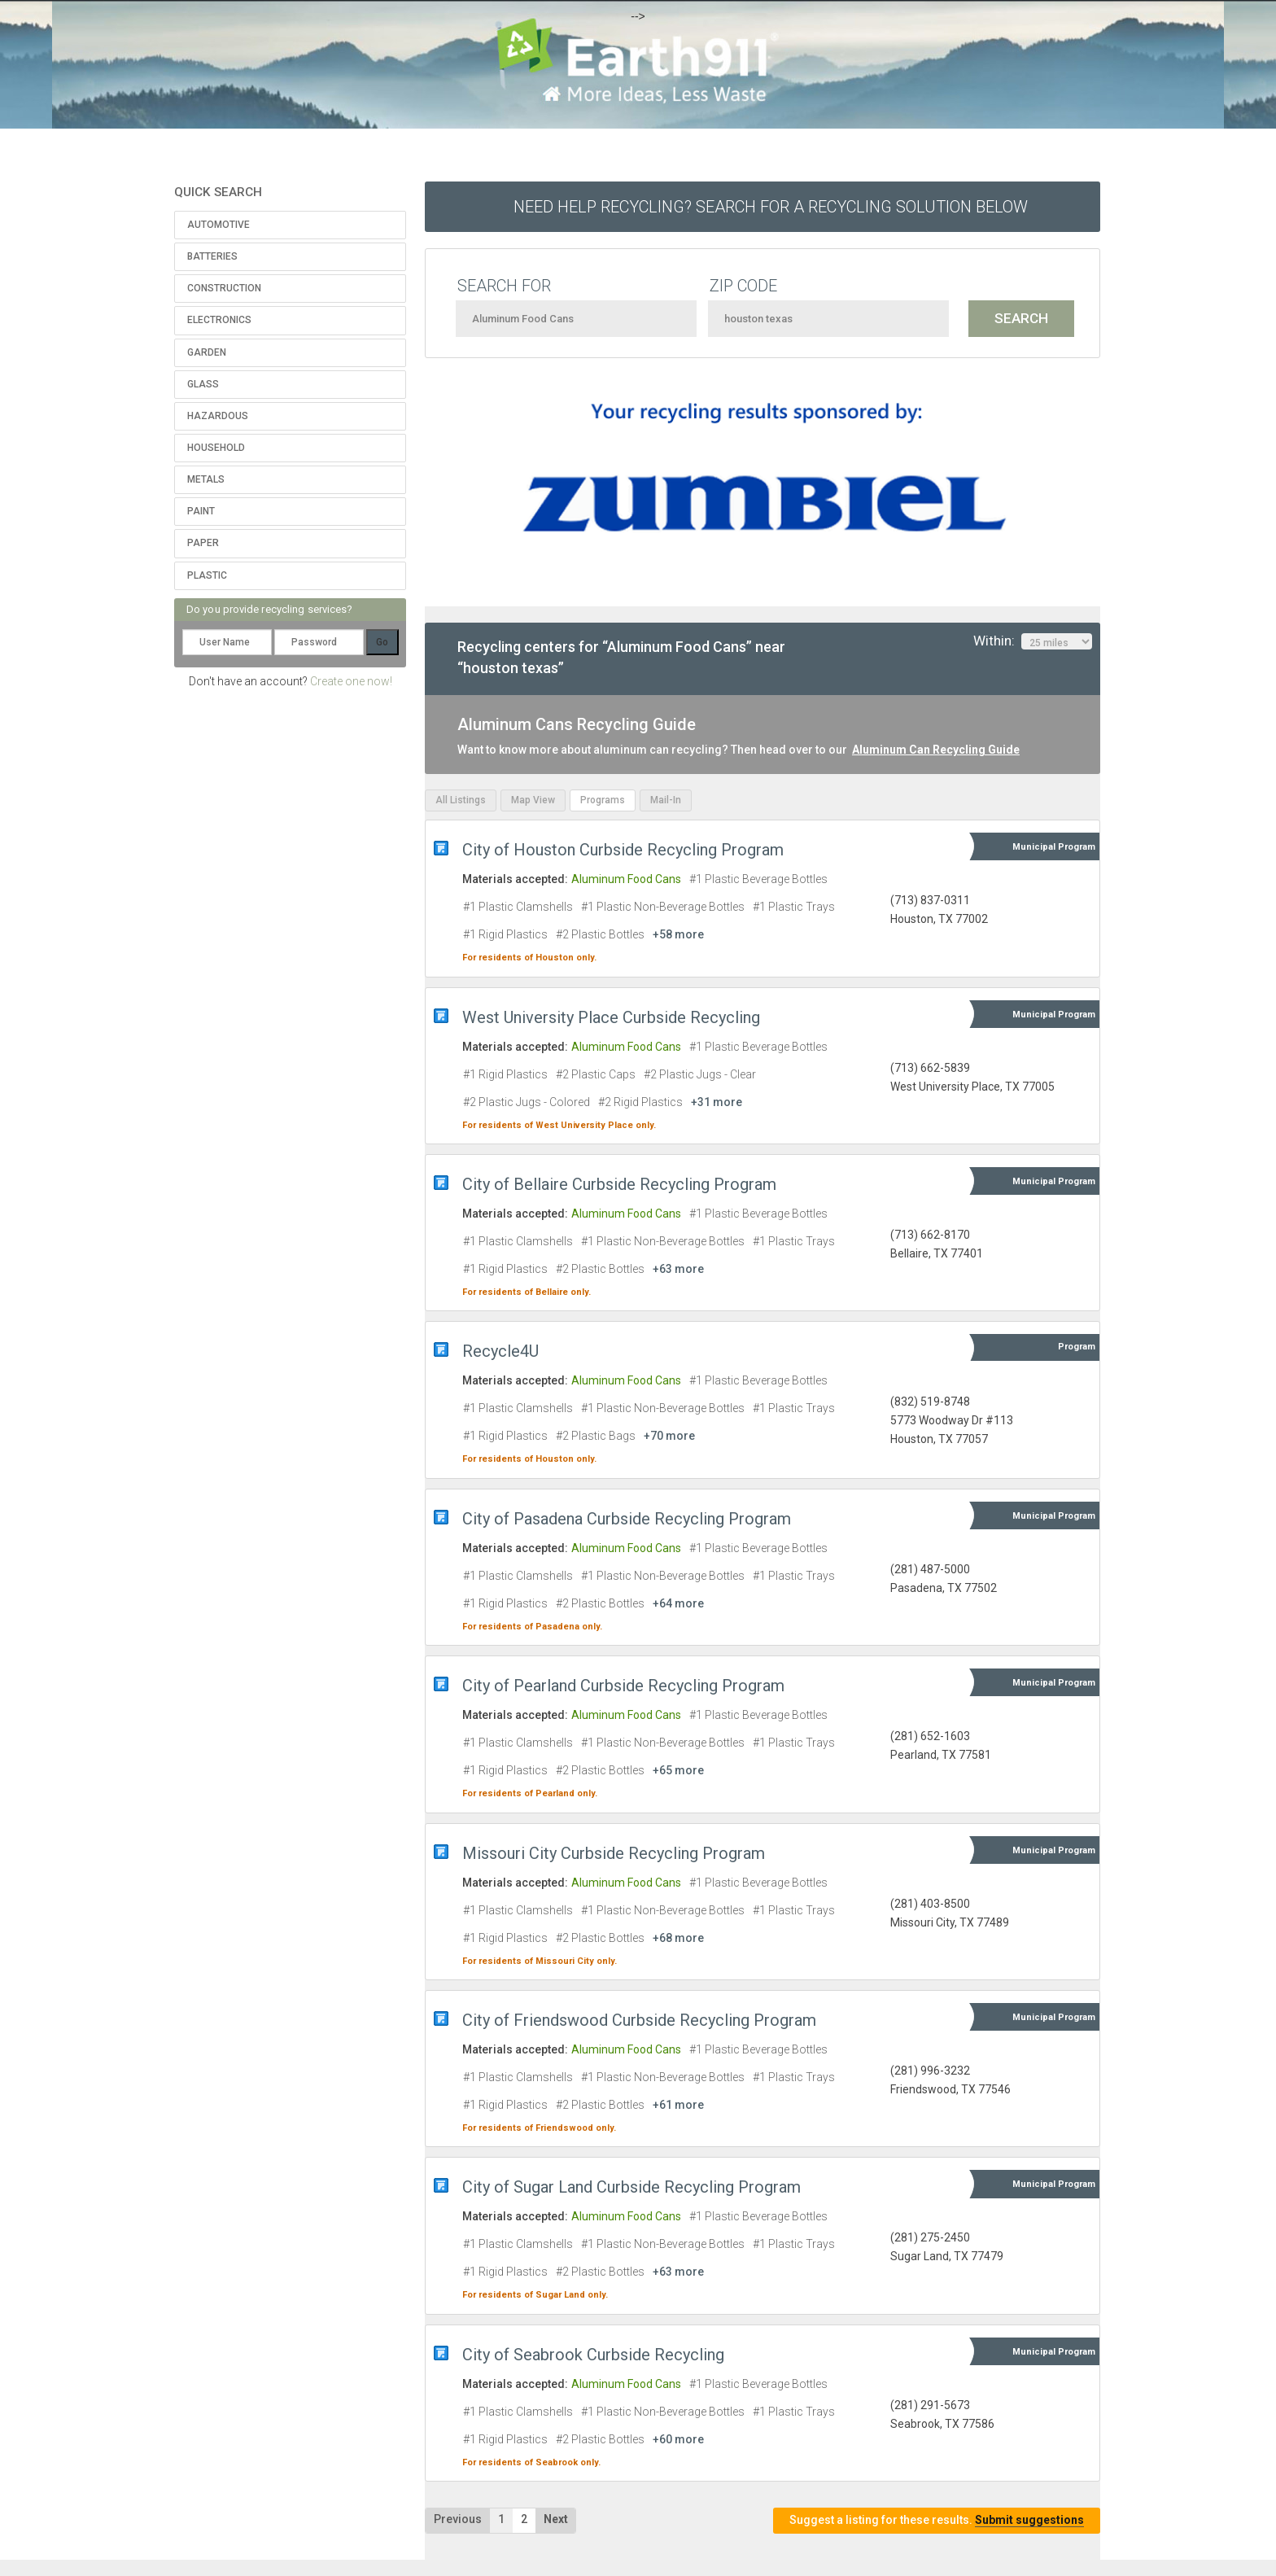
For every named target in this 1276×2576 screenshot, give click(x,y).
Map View (533, 800)
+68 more (678, 1937)
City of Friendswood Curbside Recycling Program (639, 2020)
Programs (602, 800)
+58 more (678, 934)
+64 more (678, 1603)
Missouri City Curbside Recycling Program (613, 1853)
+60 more (678, 2439)
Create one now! (351, 681)
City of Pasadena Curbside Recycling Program (626, 1519)
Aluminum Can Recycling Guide (936, 749)
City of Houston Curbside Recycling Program (623, 849)
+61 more (678, 2104)
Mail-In (665, 800)
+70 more (669, 1435)
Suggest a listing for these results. (936, 2520)
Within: (1032, 641)
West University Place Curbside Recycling (611, 1017)
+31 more (716, 1102)
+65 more (678, 1770)
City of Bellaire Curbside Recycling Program (619, 1184)
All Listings (460, 800)
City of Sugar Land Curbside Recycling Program (631, 2187)
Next (556, 2519)
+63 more (678, 1268)
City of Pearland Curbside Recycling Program (623, 1685)
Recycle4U (500, 1351)
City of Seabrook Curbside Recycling (593, 2354)
